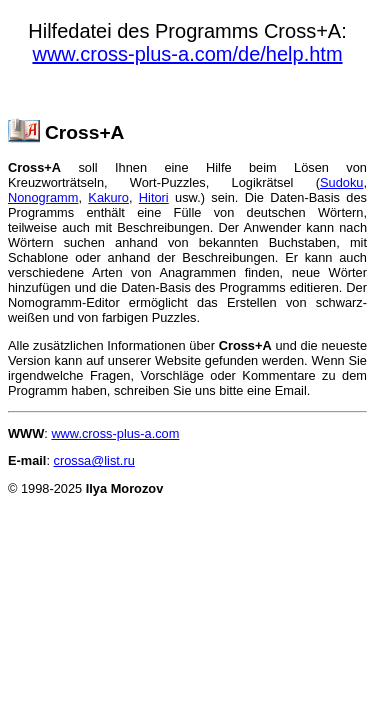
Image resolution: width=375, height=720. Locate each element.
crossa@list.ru (94, 460)
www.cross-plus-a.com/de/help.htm (187, 54)
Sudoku (341, 182)
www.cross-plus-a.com (115, 433)
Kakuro (108, 197)
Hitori (154, 197)
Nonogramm (43, 197)
